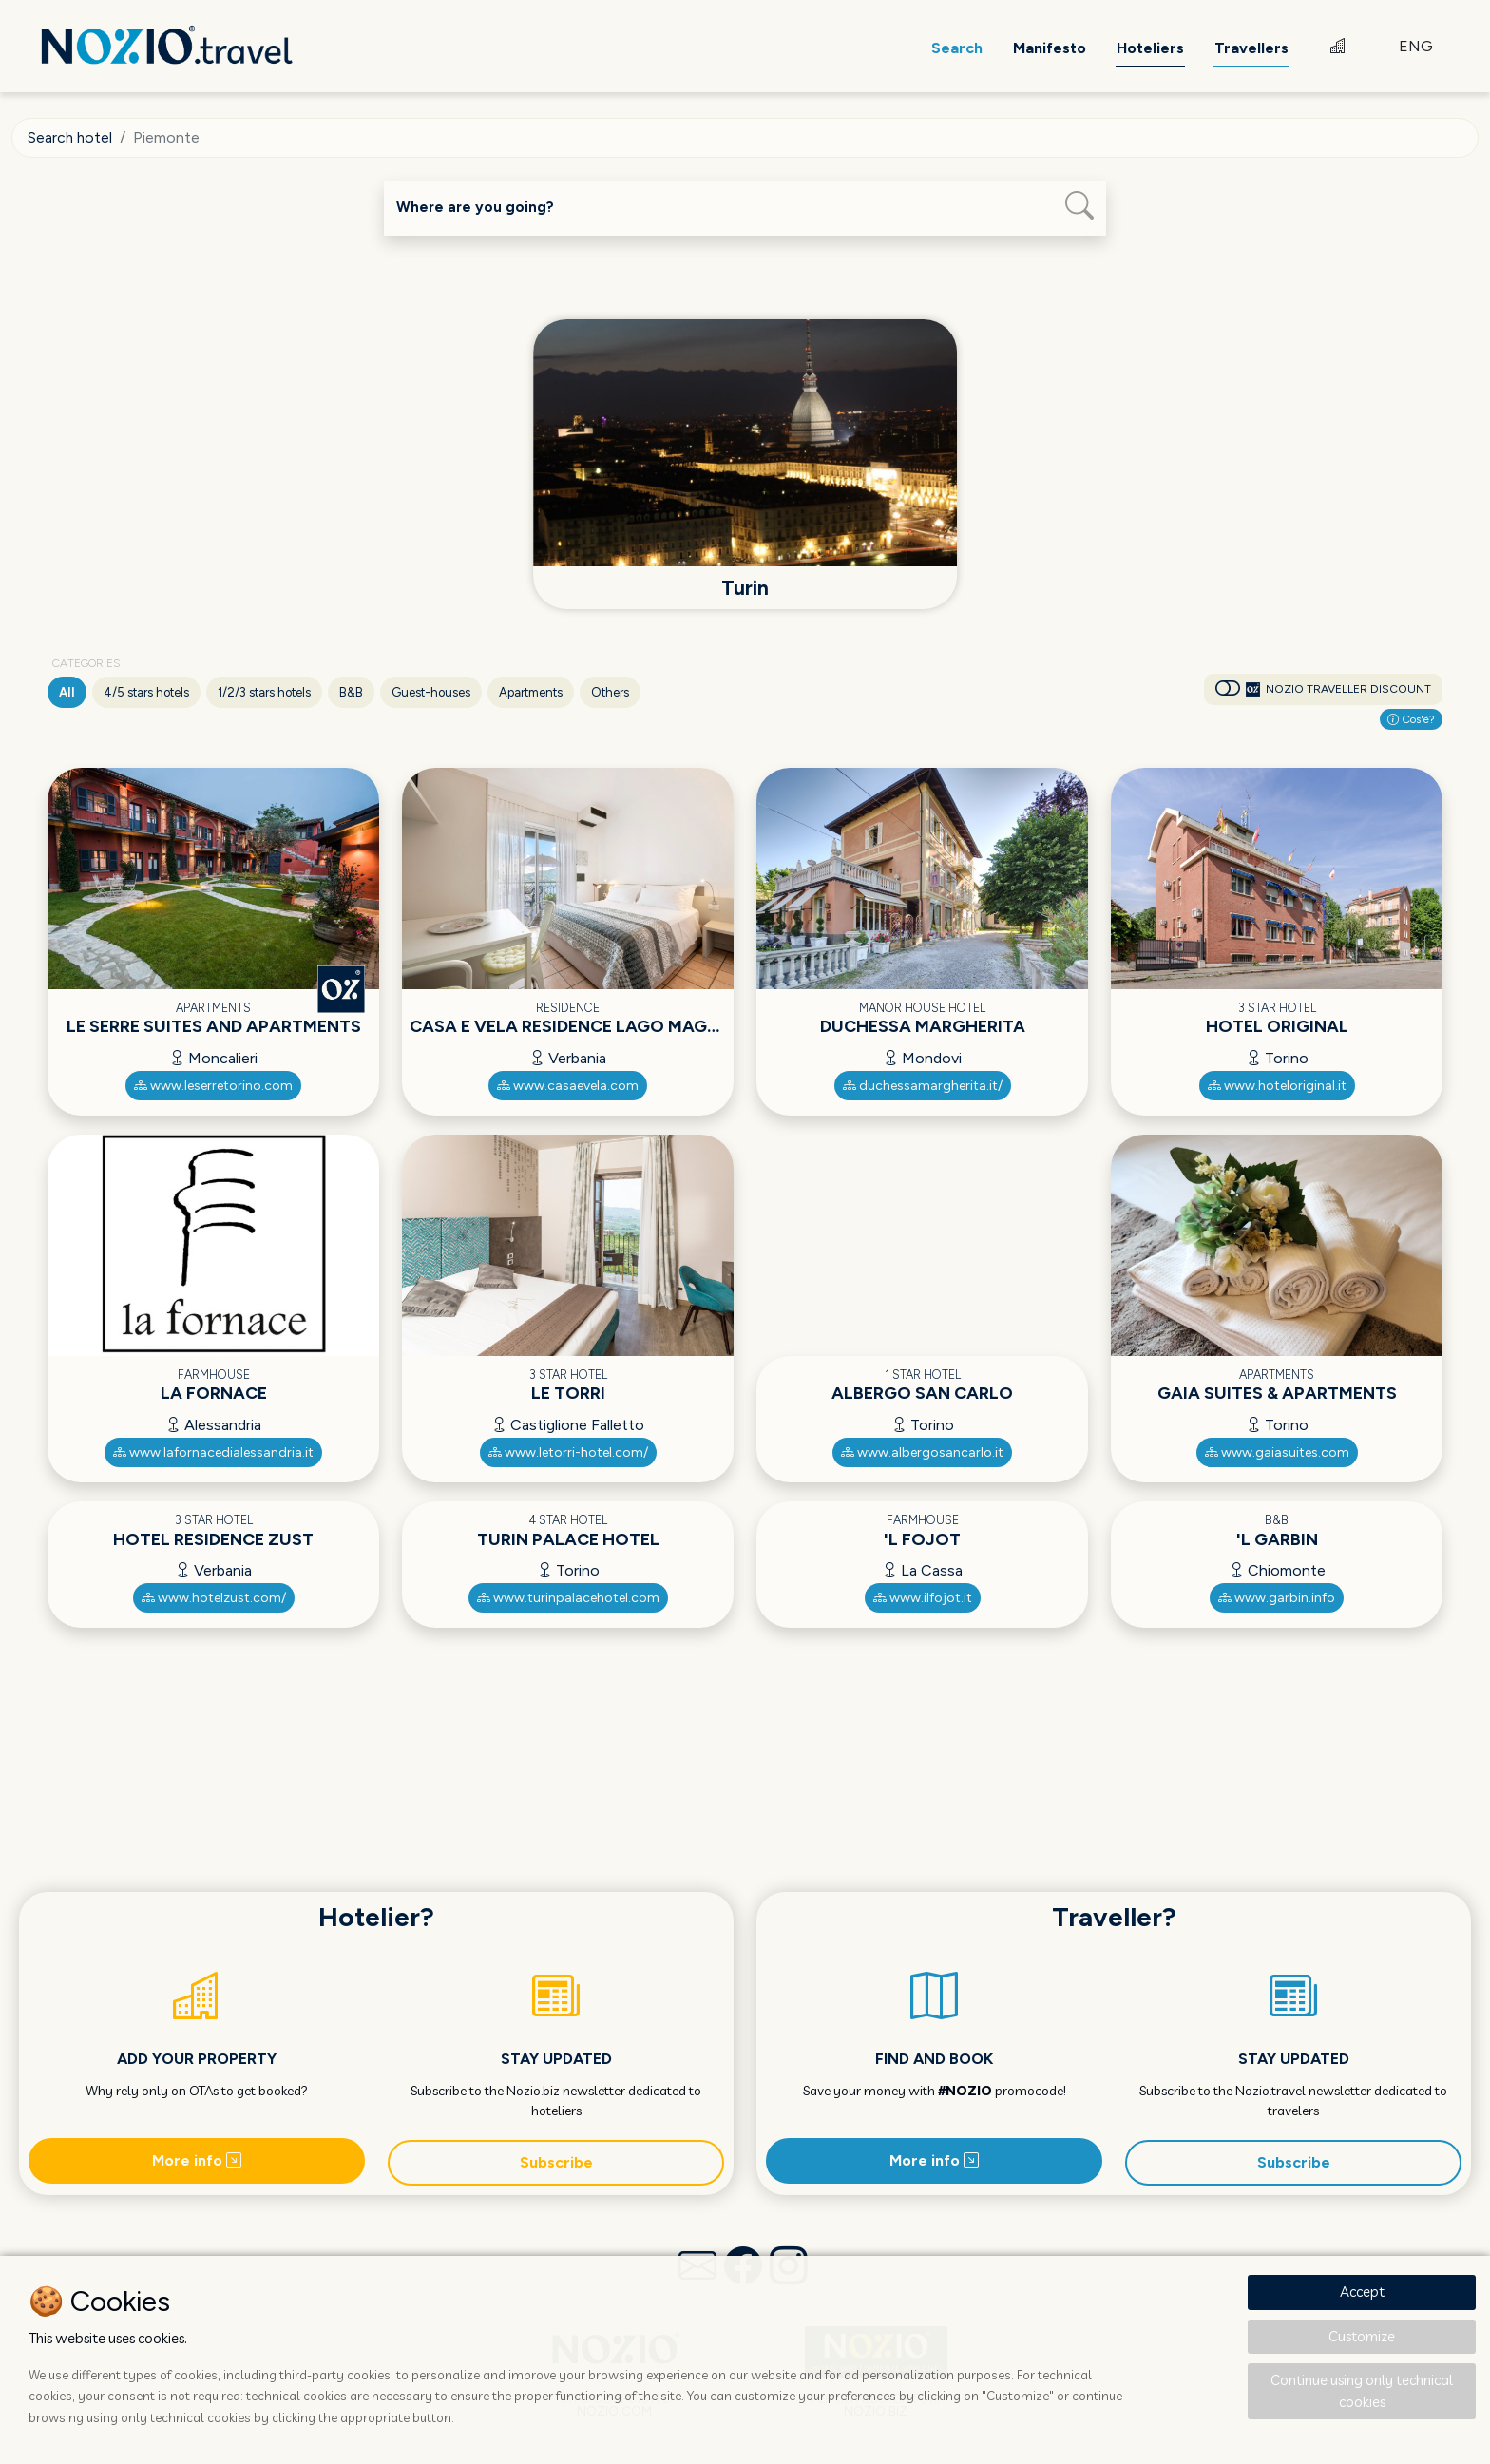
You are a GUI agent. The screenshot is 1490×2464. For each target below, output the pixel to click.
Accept (1362, 2292)
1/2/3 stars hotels (264, 691)
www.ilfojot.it (922, 1597)
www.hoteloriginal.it (1277, 1085)
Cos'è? (1411, 718)
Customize (1361, 2336)
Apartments (531, 691)
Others (610, 691)
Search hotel (71, 137)
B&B (351, 691)
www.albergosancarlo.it (922, 1451)
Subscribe (556, 2160)
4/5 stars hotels (146, 691)
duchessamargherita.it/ (923, 1085)
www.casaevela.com (568, 1085)
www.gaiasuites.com (1277, 1451)
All (67, 691)
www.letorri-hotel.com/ (568, 1451)
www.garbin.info (1276, 1597)
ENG (1416, 47)
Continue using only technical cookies (1361, 2391)
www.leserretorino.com (213, 1085)
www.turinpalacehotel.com (568, 1597)
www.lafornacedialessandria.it (213, 1451)
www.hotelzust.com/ (214, 1597)
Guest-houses (431, 691)
